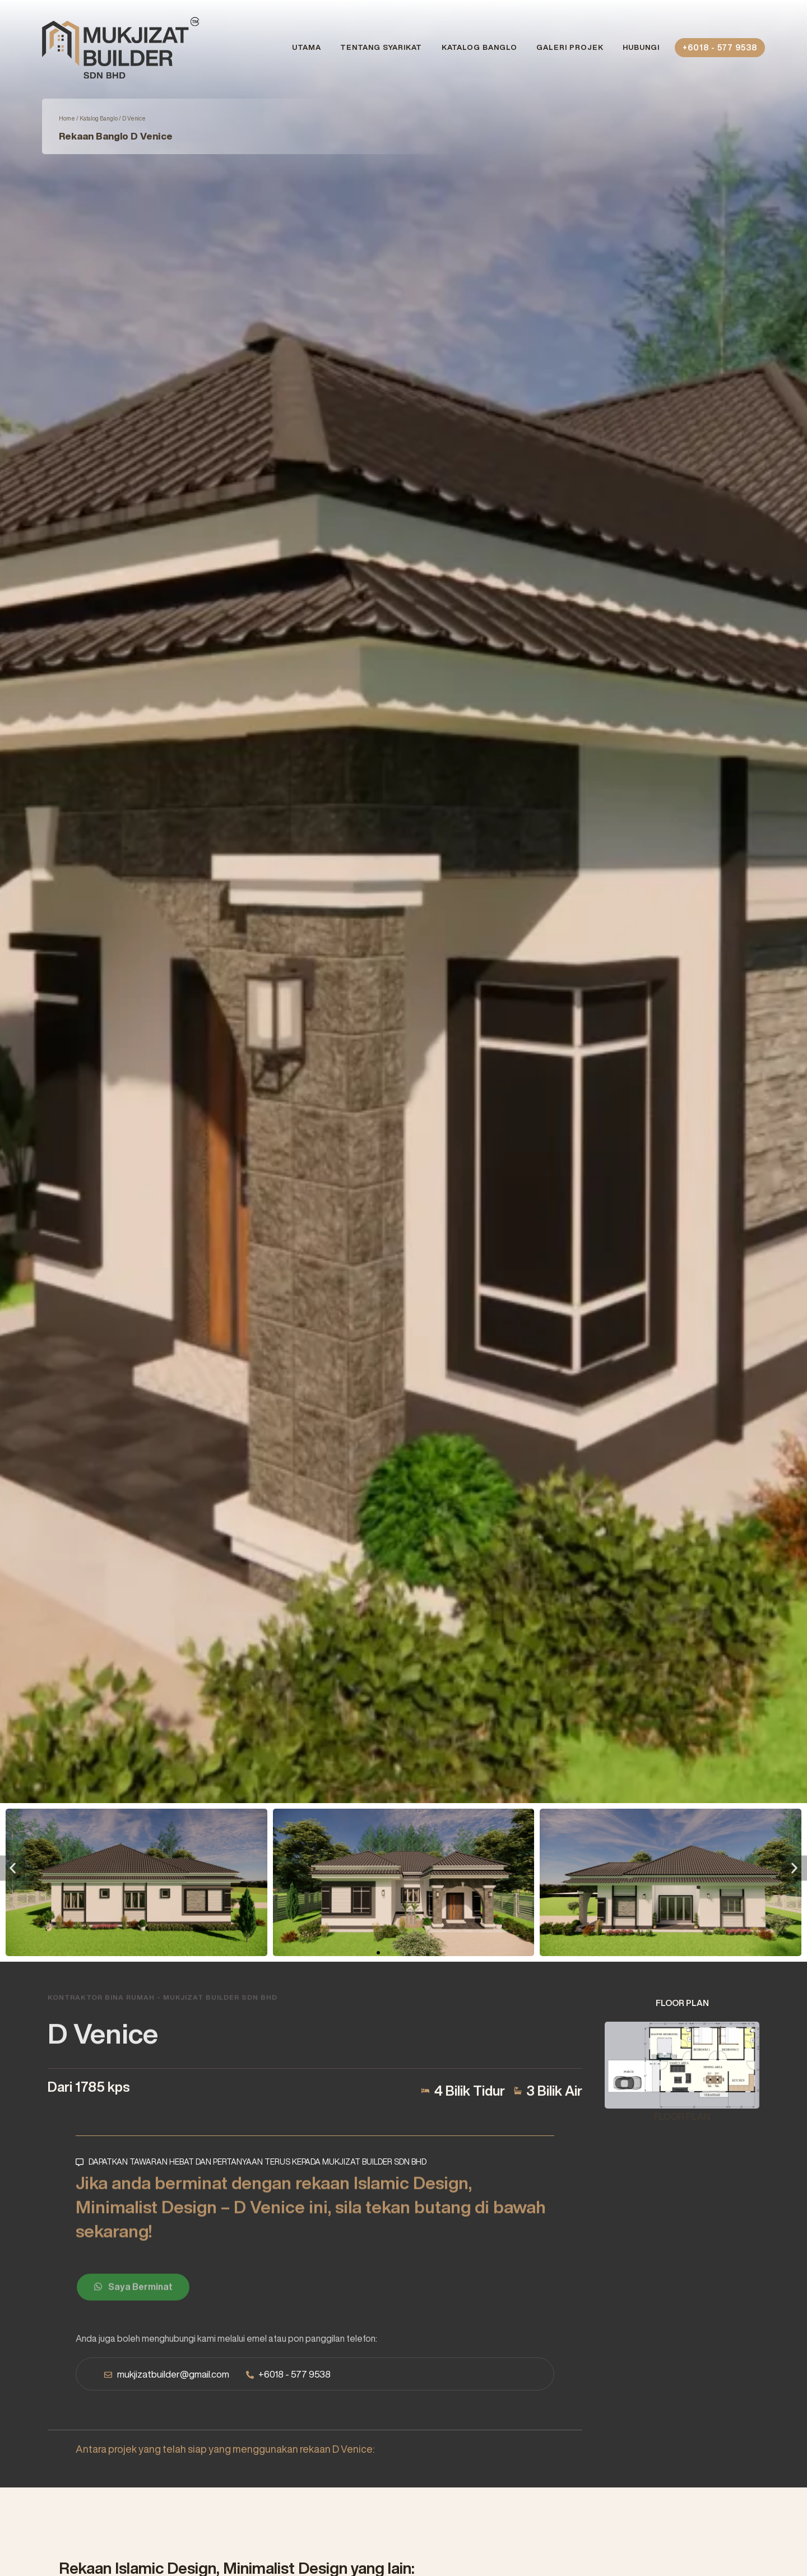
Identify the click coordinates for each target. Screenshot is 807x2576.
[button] (12, 1868)
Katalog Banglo (479, 47)
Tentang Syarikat (381, 47)
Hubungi (641, 47)
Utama (306, 47)
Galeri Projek (570, 47)
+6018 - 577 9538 (720, 48)
